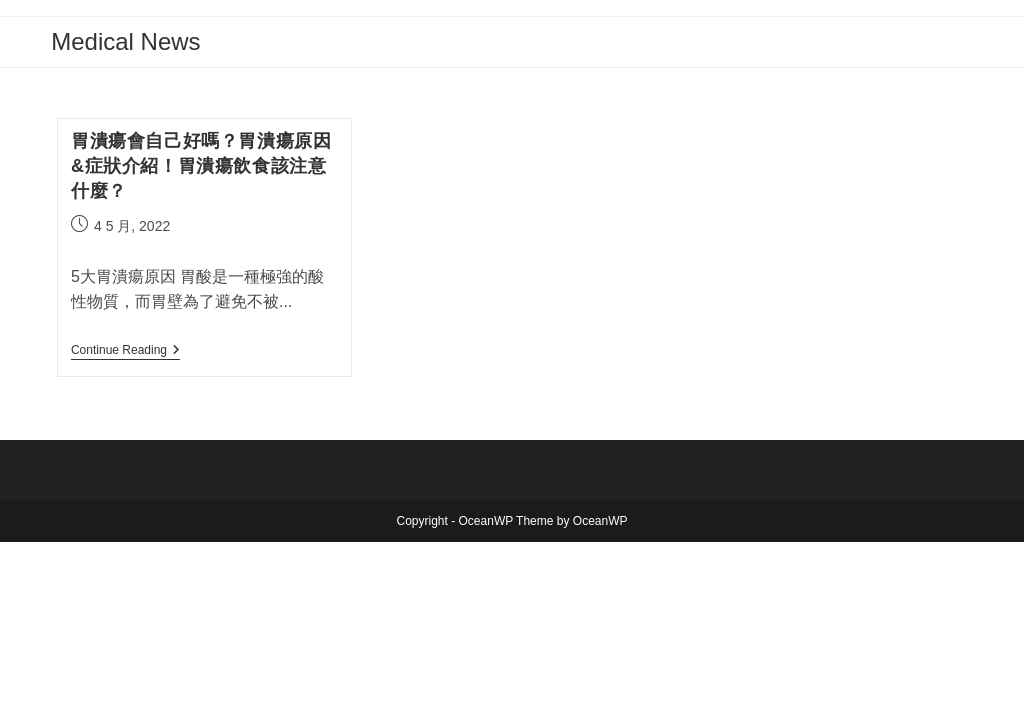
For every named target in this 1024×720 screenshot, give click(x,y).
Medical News (125, 41)
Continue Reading (125, 351)
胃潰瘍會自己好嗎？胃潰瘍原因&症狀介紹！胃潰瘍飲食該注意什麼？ (201, 166)
